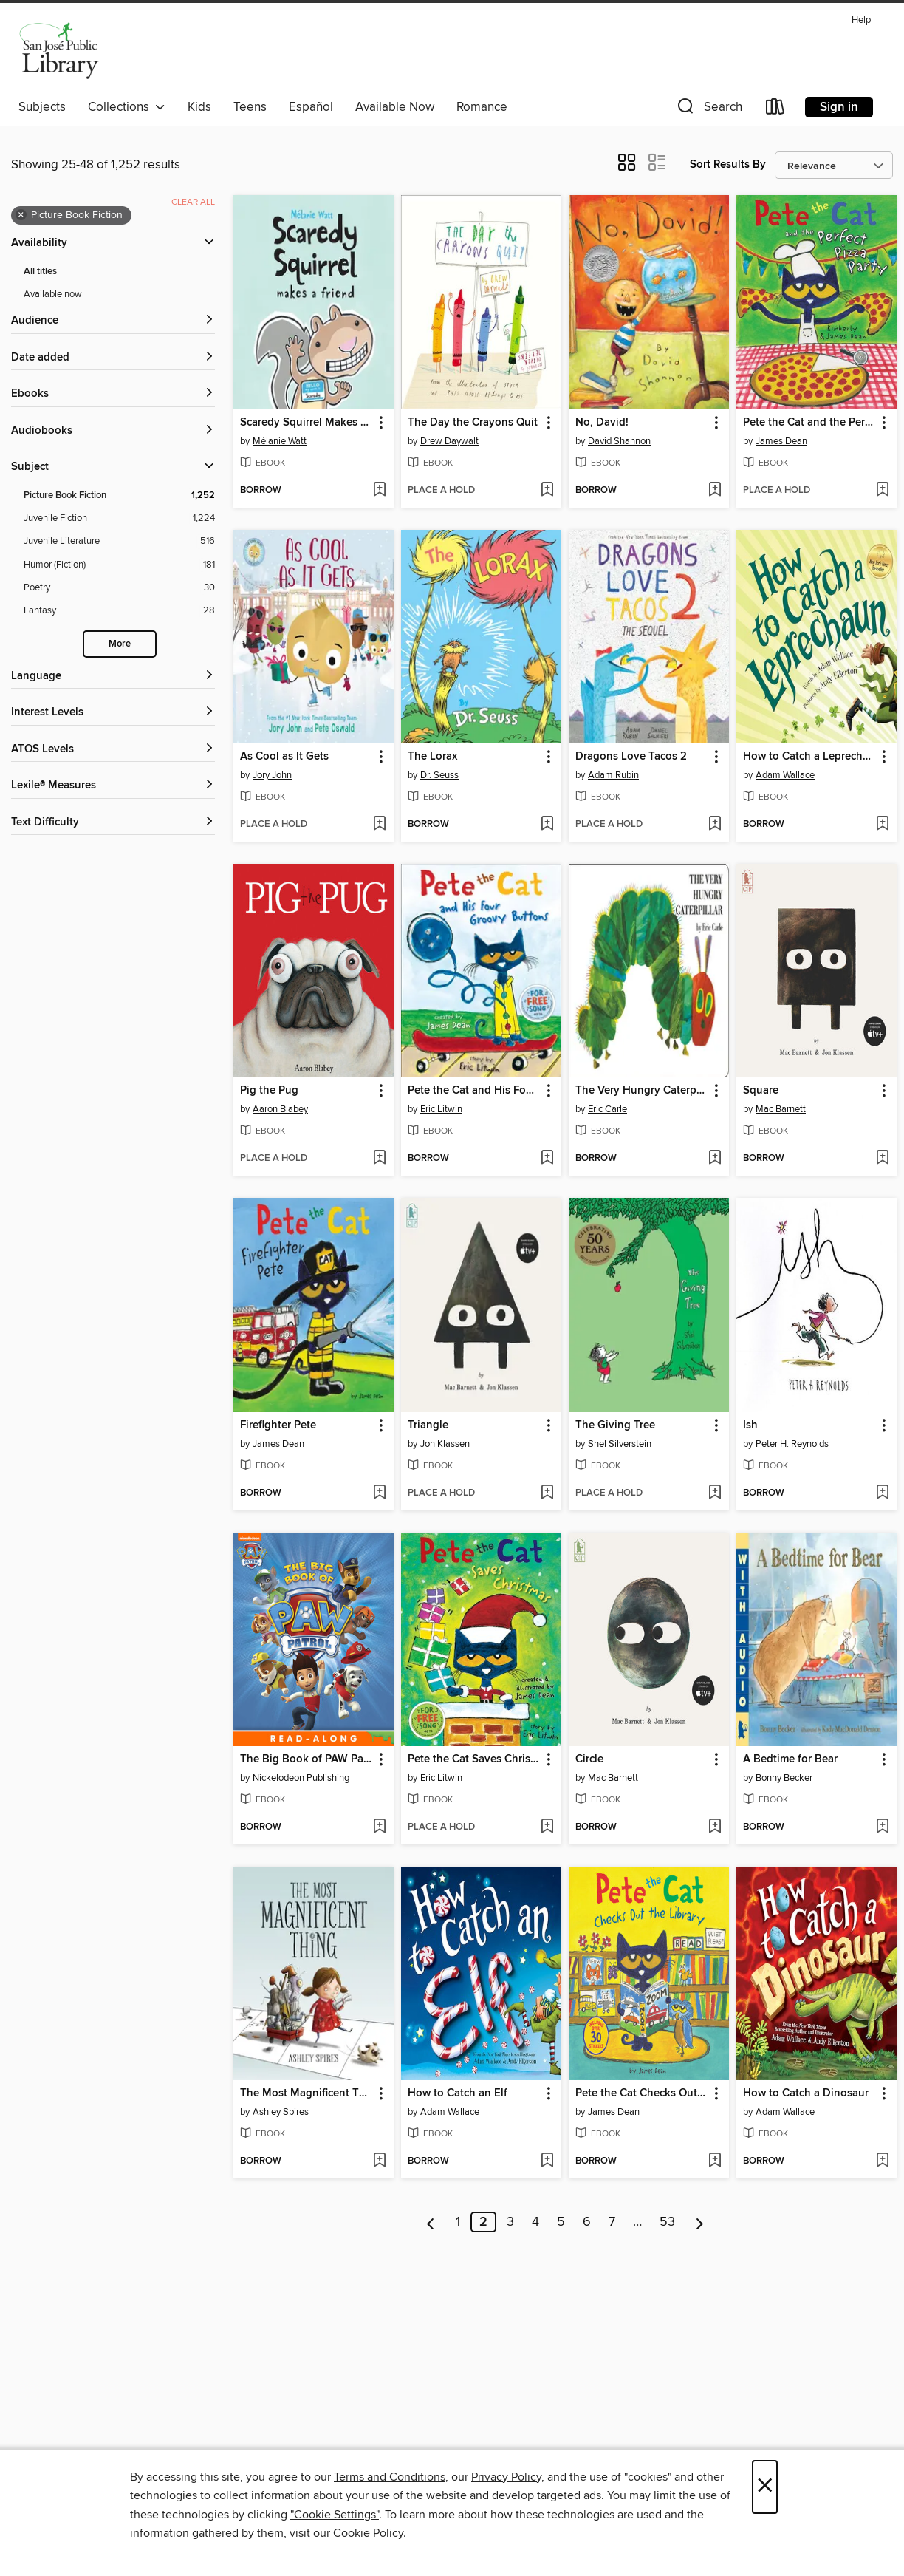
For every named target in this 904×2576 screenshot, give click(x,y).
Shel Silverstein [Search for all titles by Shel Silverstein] (619, 1444)
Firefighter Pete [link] (278, 1425)
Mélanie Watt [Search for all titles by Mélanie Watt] (280, 441)
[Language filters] (113, 676)
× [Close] (765, 2487)
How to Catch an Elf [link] (457, 2093)
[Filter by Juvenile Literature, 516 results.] (119, 541)
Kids (199, 107)
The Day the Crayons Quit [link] (473, 422)
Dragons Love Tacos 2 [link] (631, 756)
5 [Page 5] (561, 2222)
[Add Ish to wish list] (882, 1493)
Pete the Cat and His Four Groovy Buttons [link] (474, 1090)
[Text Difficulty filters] (113, 823)
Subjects (42, 107)
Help (861, 20)
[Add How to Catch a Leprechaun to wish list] (882, 824)
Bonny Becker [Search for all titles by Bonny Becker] (784, 1778)
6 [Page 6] (587, 2222)
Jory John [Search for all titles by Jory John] (272, 775)
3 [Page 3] (510, 2222)
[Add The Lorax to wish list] (547, 824)
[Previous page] (431, 2222)
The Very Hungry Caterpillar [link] (641, 1090)
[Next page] (699, 2222)
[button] (708, 109)
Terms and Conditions (389, 2477)
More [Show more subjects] (120, 644)
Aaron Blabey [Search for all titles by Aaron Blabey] (280, 1109)
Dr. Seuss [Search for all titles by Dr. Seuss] (439, 775)
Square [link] (760, 1090)
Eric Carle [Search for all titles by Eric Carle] (607, 1109)
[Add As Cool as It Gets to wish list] (379, 824)
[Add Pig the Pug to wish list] (379, 1158)
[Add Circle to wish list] (714, 1827)
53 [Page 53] (667, 2222)
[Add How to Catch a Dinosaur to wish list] (882, 2161)
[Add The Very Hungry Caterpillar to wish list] (714, 1158)
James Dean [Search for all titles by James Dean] (781, 441)
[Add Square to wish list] (882, 1158)
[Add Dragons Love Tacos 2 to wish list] (714, 824)
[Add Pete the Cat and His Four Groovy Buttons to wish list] (547, 1158)
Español (311, 107)
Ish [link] (750, 1425)
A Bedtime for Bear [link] (790, 1759)
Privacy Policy (506, 2477)
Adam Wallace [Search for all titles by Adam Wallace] (785, 775)
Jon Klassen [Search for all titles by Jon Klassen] (445, 1444)
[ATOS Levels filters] (113, 749)
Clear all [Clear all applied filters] (193, 202)
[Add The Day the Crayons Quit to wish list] (547, 490)
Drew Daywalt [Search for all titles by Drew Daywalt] (449, 441)
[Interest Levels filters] (113, 712)
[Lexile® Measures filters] (113, 786)
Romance (481, 107)
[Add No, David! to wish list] (714, 490)
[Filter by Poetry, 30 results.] (119, 588)
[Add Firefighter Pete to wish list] (379, 1493)
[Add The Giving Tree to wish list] (714, 1493)
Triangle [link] (428, 1425)
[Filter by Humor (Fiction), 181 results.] (119, 565)
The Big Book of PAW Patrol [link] (306, 1759)
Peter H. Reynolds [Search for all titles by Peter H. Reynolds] (792, 1444)
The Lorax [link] (432, 756)
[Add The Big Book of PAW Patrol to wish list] (379, 1827)
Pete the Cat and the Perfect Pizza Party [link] (809, 422)
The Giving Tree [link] (615, 1425)
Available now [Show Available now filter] (53, 294)
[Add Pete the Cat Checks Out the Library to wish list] (714, 2161)
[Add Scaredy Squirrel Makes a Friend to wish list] (379, 490)
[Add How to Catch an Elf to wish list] (547, 2161)
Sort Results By (728, 164)
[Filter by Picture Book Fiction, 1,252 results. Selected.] (119, 495)
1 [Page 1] (458, 2222)
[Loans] (775, 109)
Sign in (839, 107)
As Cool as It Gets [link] (284, 756)
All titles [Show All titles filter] (40, 271)
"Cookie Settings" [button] (334, 2514)
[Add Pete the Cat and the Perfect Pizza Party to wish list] (882, 490)
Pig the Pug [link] (269, 1090)
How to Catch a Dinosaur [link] (806, 2093)
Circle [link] (589, 1759)
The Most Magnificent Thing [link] (306, 2093)
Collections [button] (126, 107)
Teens (250, 107)
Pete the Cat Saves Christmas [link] (474, 1759)
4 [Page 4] (535, 2222)
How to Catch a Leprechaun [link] (809, 756)
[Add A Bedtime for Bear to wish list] (882, 1827)
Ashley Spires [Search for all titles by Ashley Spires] (281, 2112)
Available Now (394, 107)
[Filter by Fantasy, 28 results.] (119, 611)
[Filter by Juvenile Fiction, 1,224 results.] (119, 518)
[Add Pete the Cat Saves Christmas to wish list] (547, 1827)
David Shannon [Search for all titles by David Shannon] (619, 441)
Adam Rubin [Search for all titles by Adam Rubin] (613, 775)
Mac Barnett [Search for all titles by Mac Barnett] (781, 1109)
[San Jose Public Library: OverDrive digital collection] (59, 51)
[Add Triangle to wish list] (547, 1493)
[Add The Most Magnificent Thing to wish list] (379, 2161)
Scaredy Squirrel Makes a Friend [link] (306, 422)
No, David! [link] (602, 422)
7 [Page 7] (612, 2222)
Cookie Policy (368, 2533)
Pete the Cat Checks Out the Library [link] (641, 2093)
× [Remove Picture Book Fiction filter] (21, 215)
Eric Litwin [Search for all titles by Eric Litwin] (441, 1109)
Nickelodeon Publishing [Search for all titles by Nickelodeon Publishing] (301, 1778)
